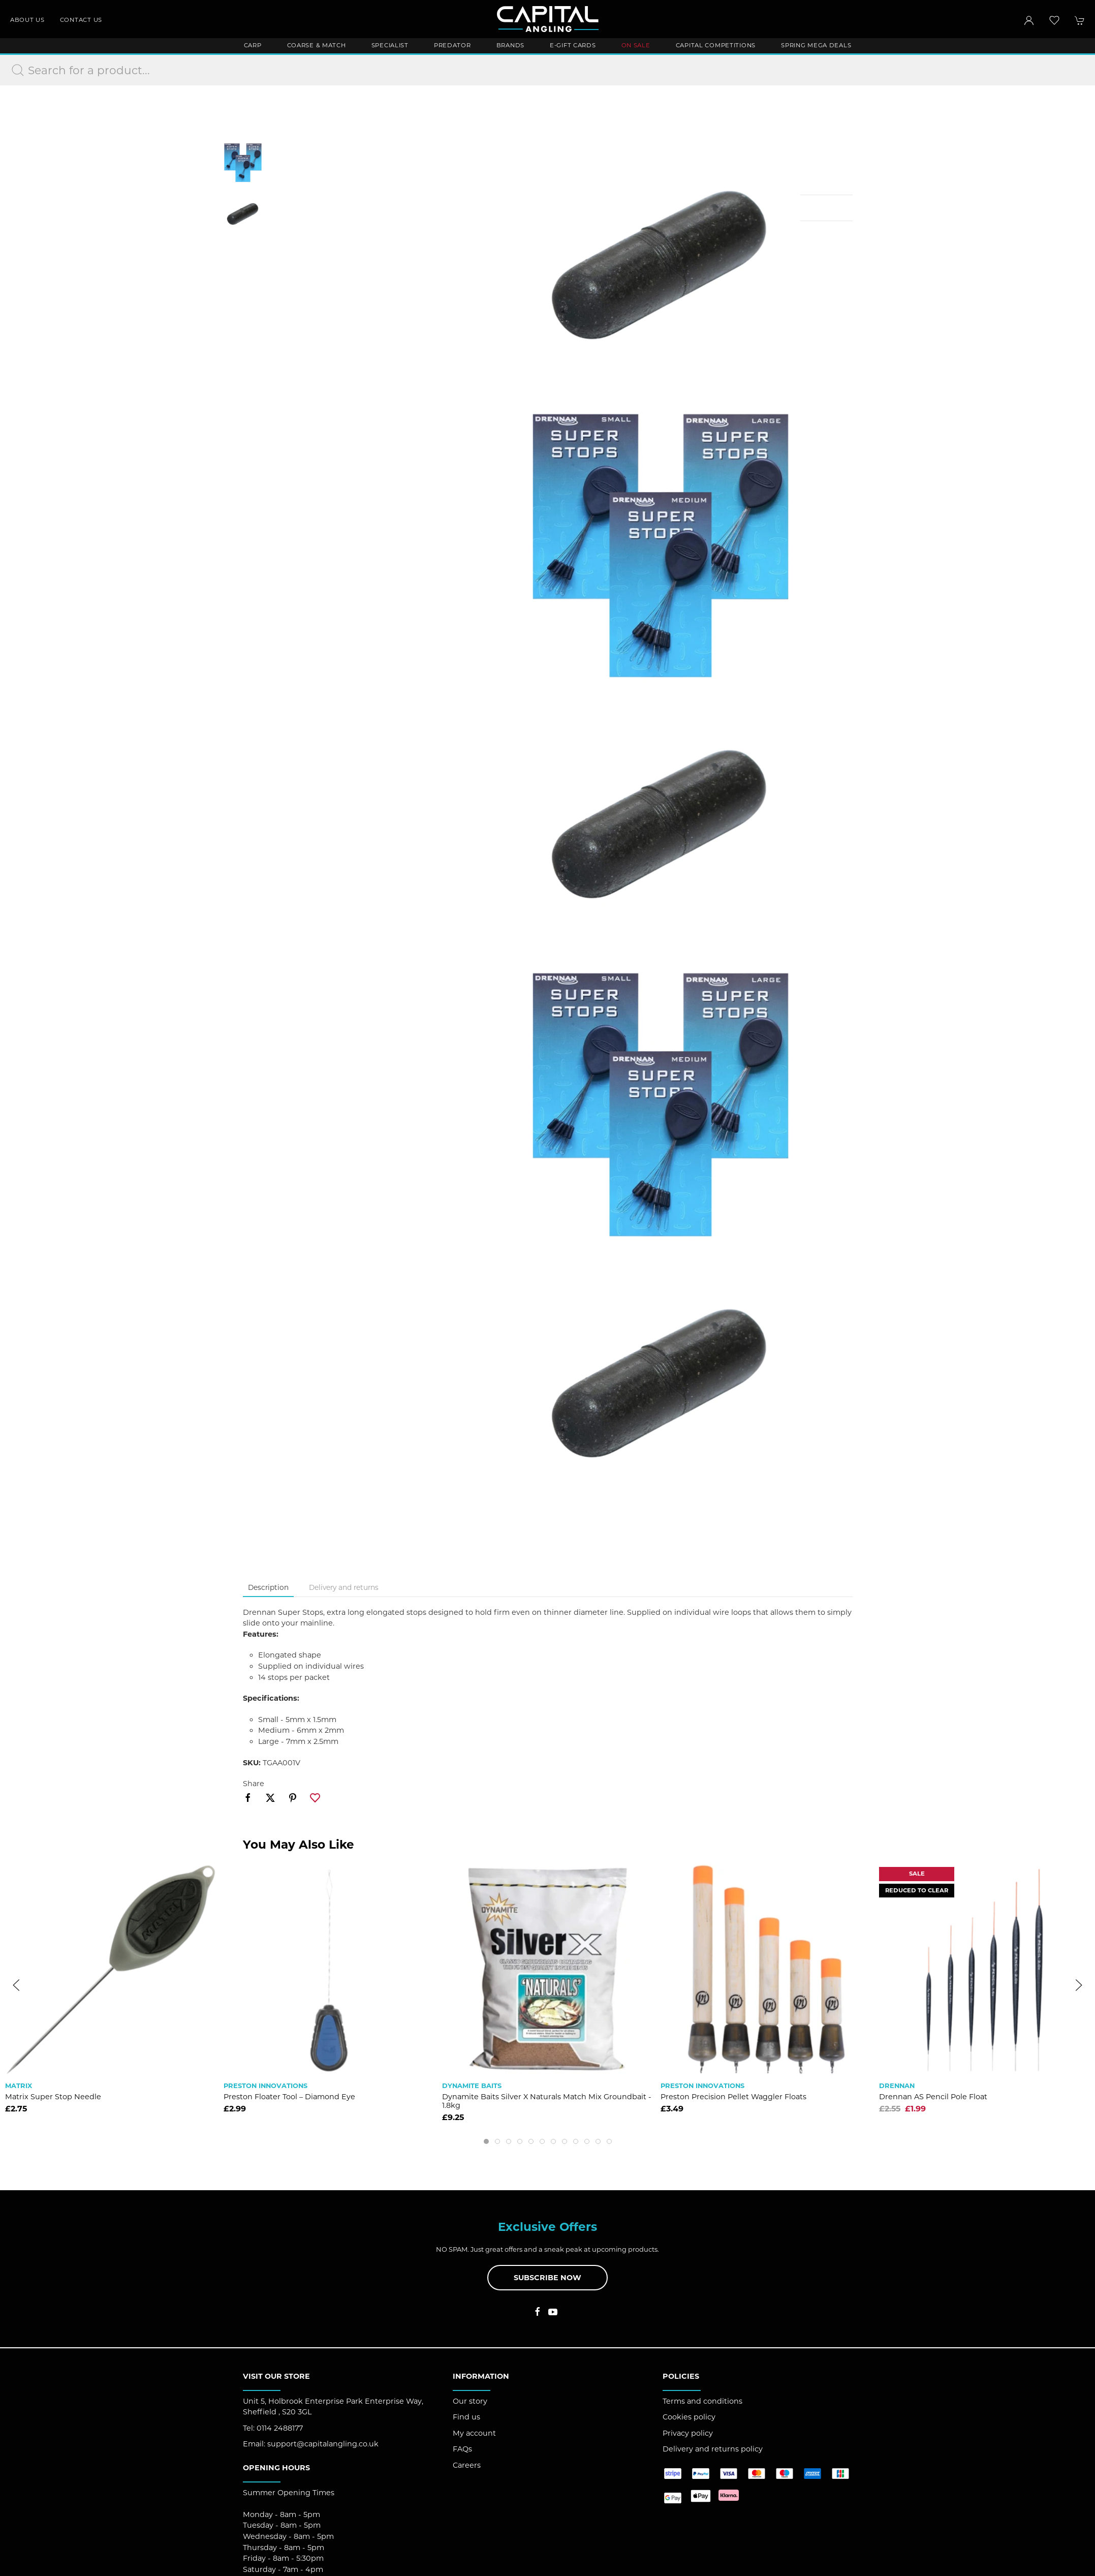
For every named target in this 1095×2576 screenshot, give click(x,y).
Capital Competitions (716, 45)
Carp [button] (253, 45)
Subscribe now (547, 2277)
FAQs (462, 2449)
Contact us (81, 19)
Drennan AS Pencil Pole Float (933, 2096)
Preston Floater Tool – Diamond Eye (289, 2096)
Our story (470, 2401)
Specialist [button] (390, 45)
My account (474, 2433)
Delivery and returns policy (713, 2449)
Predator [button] (452, 45)
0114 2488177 (280, 2428)
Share (253, 1783)
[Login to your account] (1029, 20)
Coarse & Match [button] (316, 45)
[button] (1054, 20)
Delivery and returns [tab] (344, 1587)
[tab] (486, 2141)
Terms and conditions (702, 2401)
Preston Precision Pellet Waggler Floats (733, 2096)
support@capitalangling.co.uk (323, 2443)
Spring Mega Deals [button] (816, 45)
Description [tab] (268, 1587)
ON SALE (635, 45)
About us (27, 19)
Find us (466, 2416)
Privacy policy (688, 2433)
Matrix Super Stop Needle (53, 2096)
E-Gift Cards (573, 45)
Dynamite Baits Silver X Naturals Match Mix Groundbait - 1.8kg (546, 2101)
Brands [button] (510, 45)
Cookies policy (689, 2416)
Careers (467, 2465)
